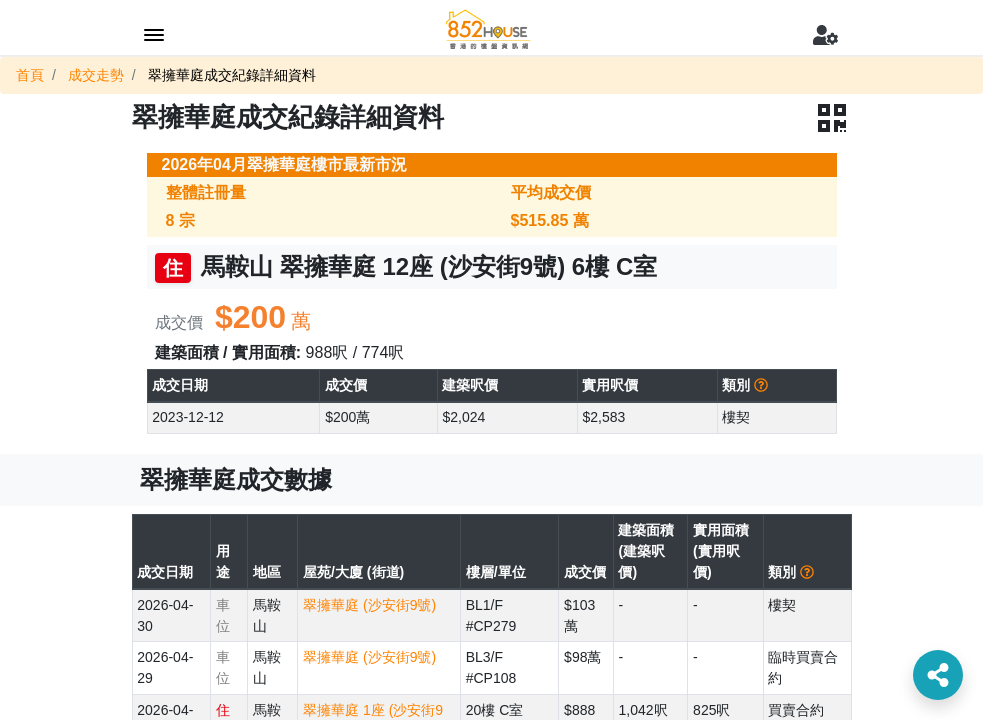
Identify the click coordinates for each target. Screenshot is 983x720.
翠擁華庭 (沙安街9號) (369, 605)
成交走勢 (96, 75)
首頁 (30, 75)
